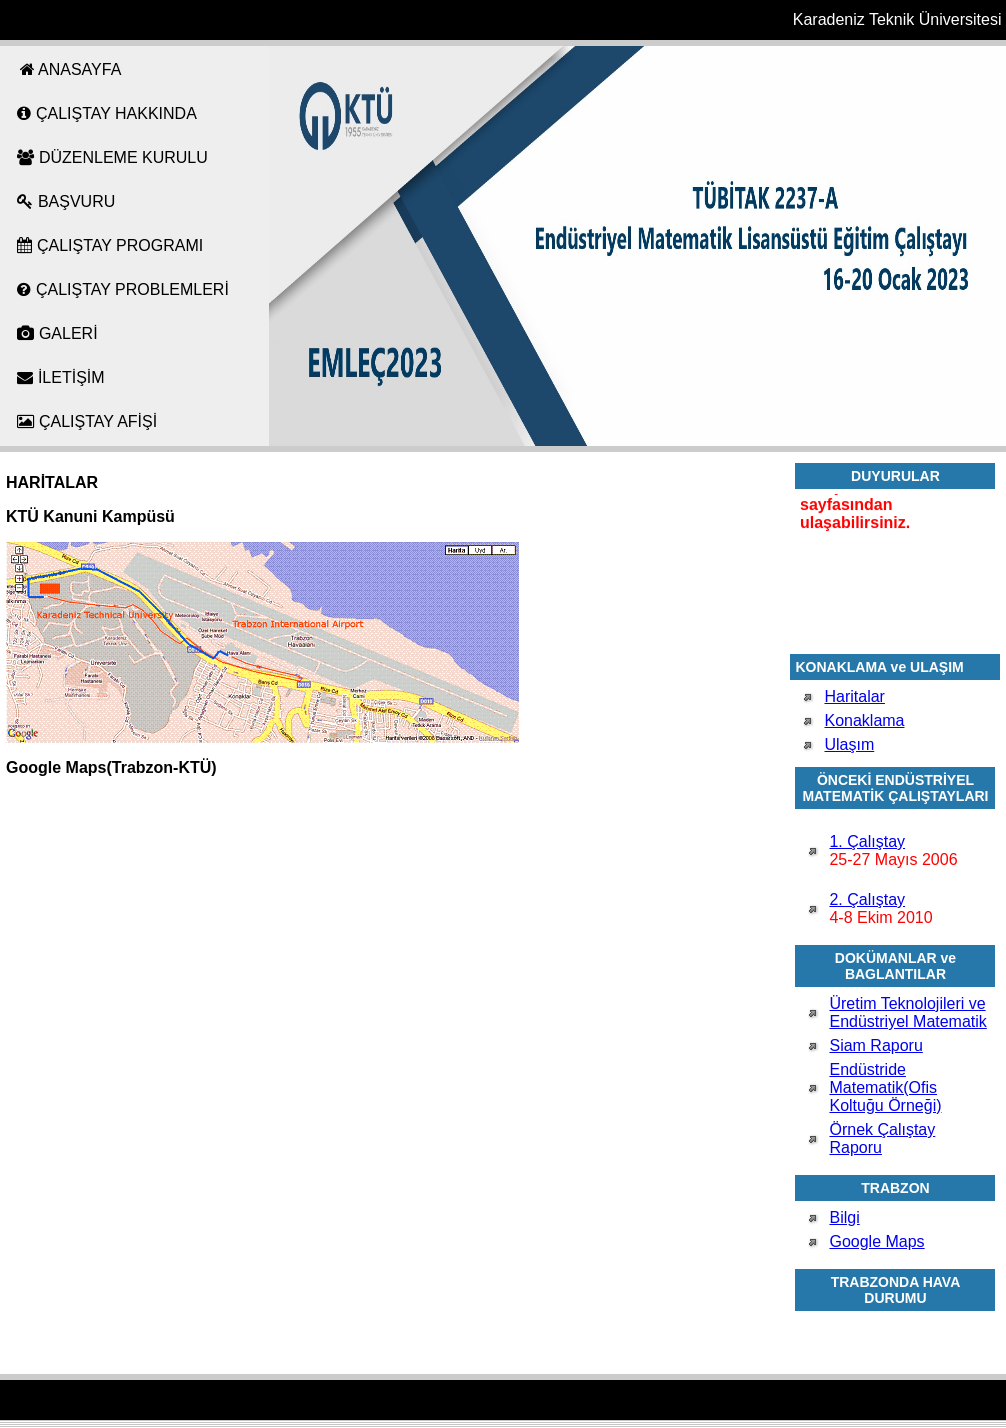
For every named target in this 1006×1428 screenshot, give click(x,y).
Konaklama (864, 720)
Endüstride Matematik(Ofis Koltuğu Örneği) (885, 1087)
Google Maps (876, 1241)
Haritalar (854, 696)
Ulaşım (849, 744)
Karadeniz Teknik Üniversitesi (897, 19)
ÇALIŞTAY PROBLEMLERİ (122, 289)
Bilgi (844, 1217)
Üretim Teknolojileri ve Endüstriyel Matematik (907, 1012)
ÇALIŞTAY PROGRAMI (110, 245)
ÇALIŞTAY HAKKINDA (106, 113)
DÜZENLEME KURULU (112, 157)
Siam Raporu (875, 1045)
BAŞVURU (66, 201)
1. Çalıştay (867, 841)
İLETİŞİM (60, 377)
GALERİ (57, 333)
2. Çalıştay (867, 899)
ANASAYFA (69, 69)
